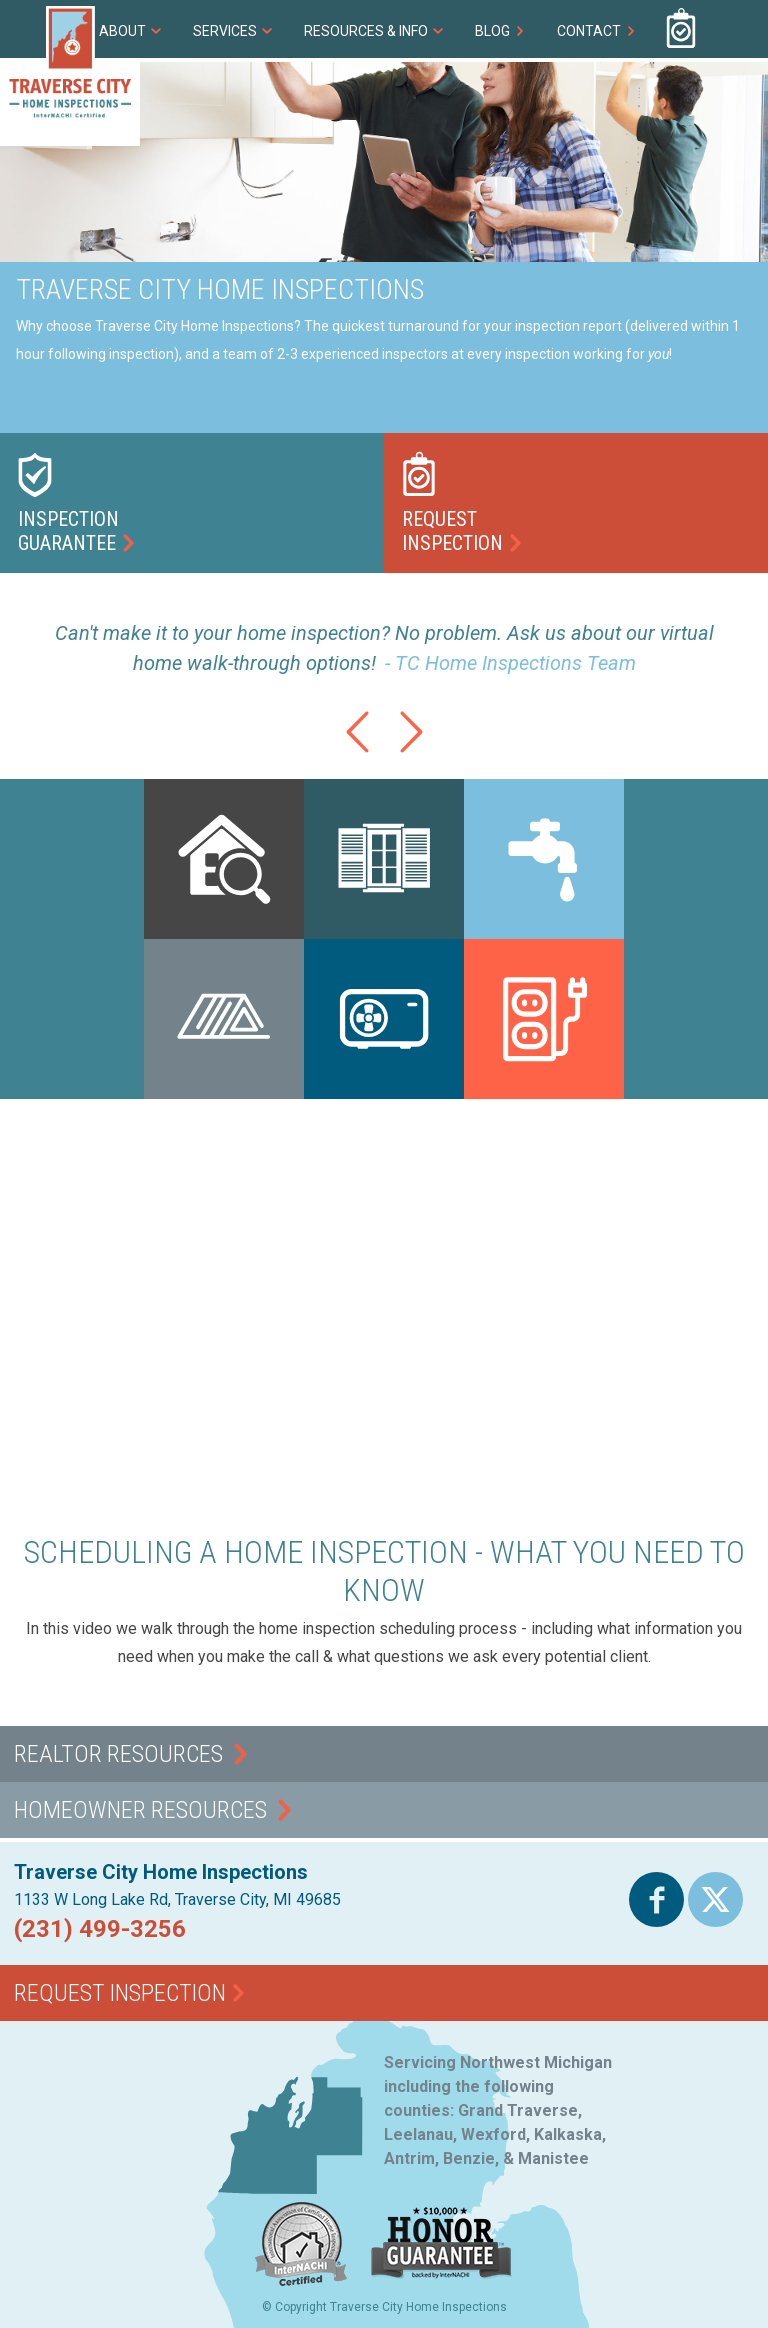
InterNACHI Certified (301, 2285)
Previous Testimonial (357, 752)
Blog (492, 31)
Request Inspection (681, 29)
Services (225, 31)
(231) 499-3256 (739, 29)
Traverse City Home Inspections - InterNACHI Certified (70, 76)
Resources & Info (366, 31)
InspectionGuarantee (68, 531)
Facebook (656, 1926)
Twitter (715, 1926)
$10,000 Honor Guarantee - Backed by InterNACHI (442, 2280)
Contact (589, 31)
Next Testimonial (411, 752)
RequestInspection (452, 531)
